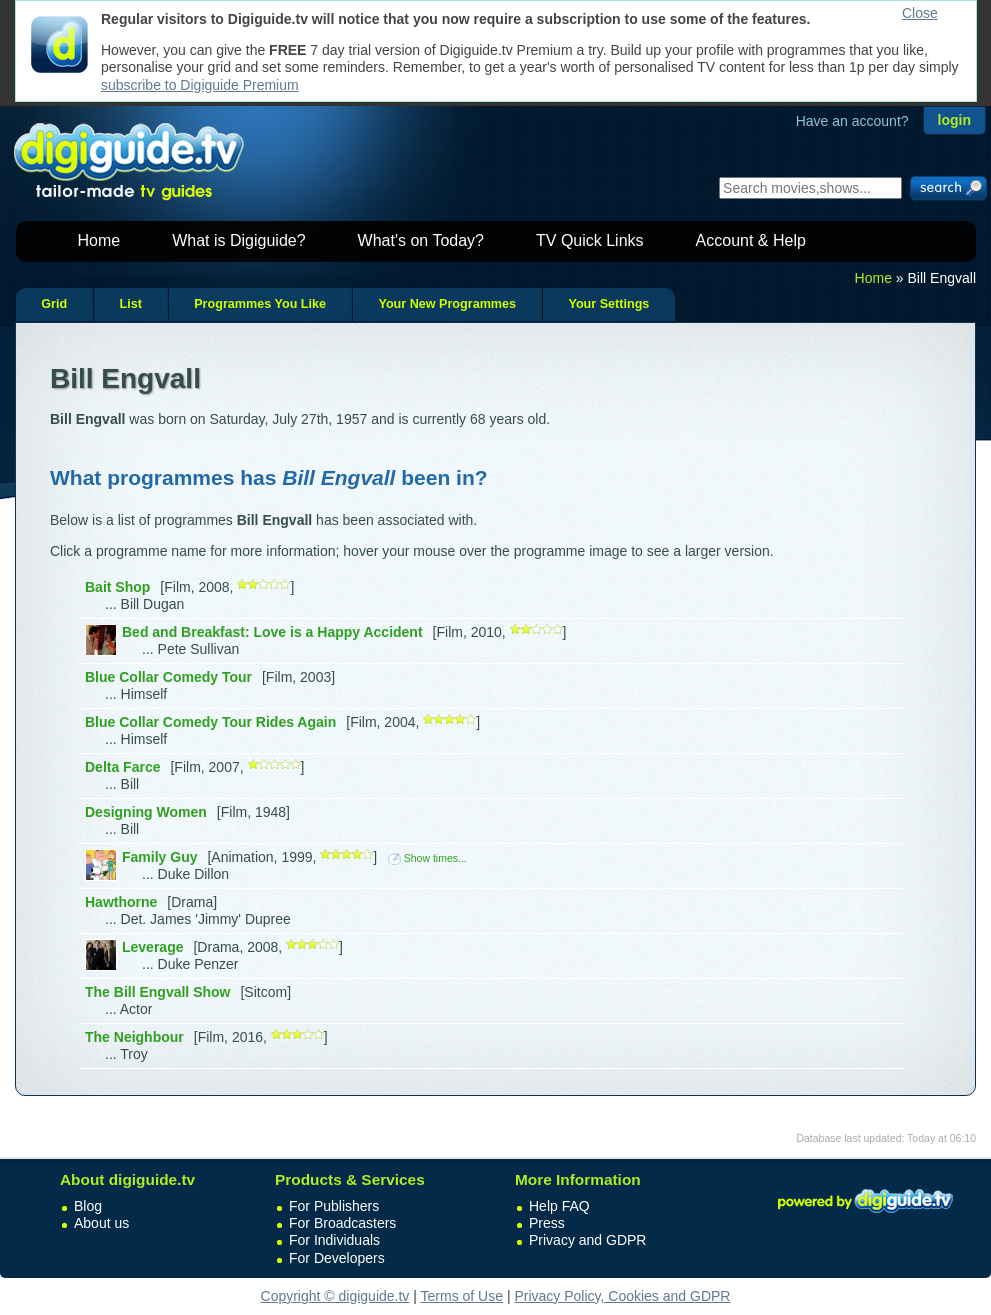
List (130, 304)
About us (101, 1223)
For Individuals (334, 1240)
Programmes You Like (260, 304)
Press (547, 1223)
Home (99, 240)
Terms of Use (462, 1296)
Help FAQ (559, 1206)
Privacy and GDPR (587, 1240)
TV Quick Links (590, 240)
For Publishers (334, 1206)
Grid (54, 304)
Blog (88, 1206)
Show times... (427, 858)
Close (920, 13)
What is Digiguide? (238, 240)
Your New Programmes (447, 304)
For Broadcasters (342, 1223)
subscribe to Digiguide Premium (200, 85)
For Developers (337, 1258)
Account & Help (751, 240)
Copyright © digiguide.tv (335, 1296)
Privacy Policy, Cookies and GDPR (622, 1296)
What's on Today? (421, 240)
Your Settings (608, 304)
